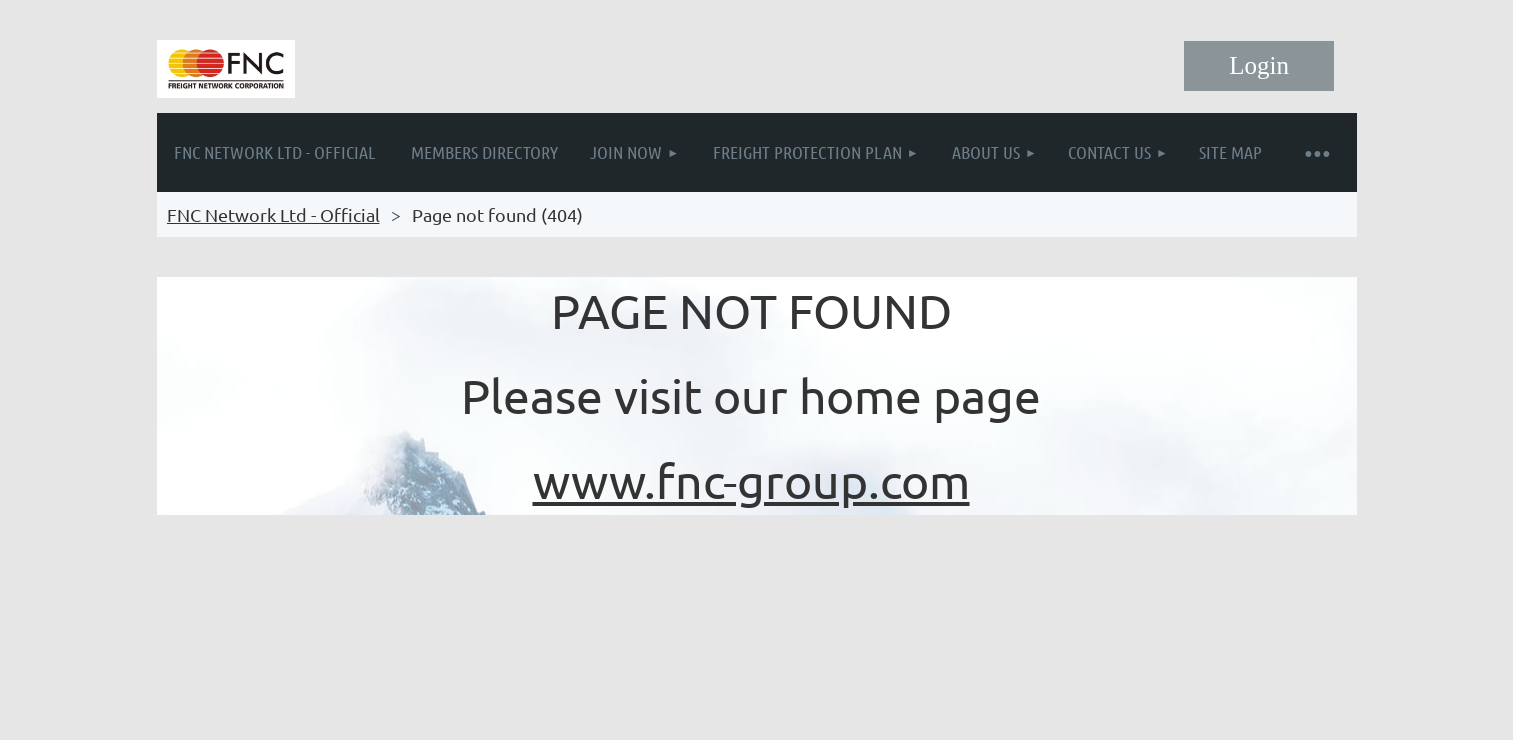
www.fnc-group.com (751, 480)
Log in (1259, 66)
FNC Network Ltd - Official (273, 214)
